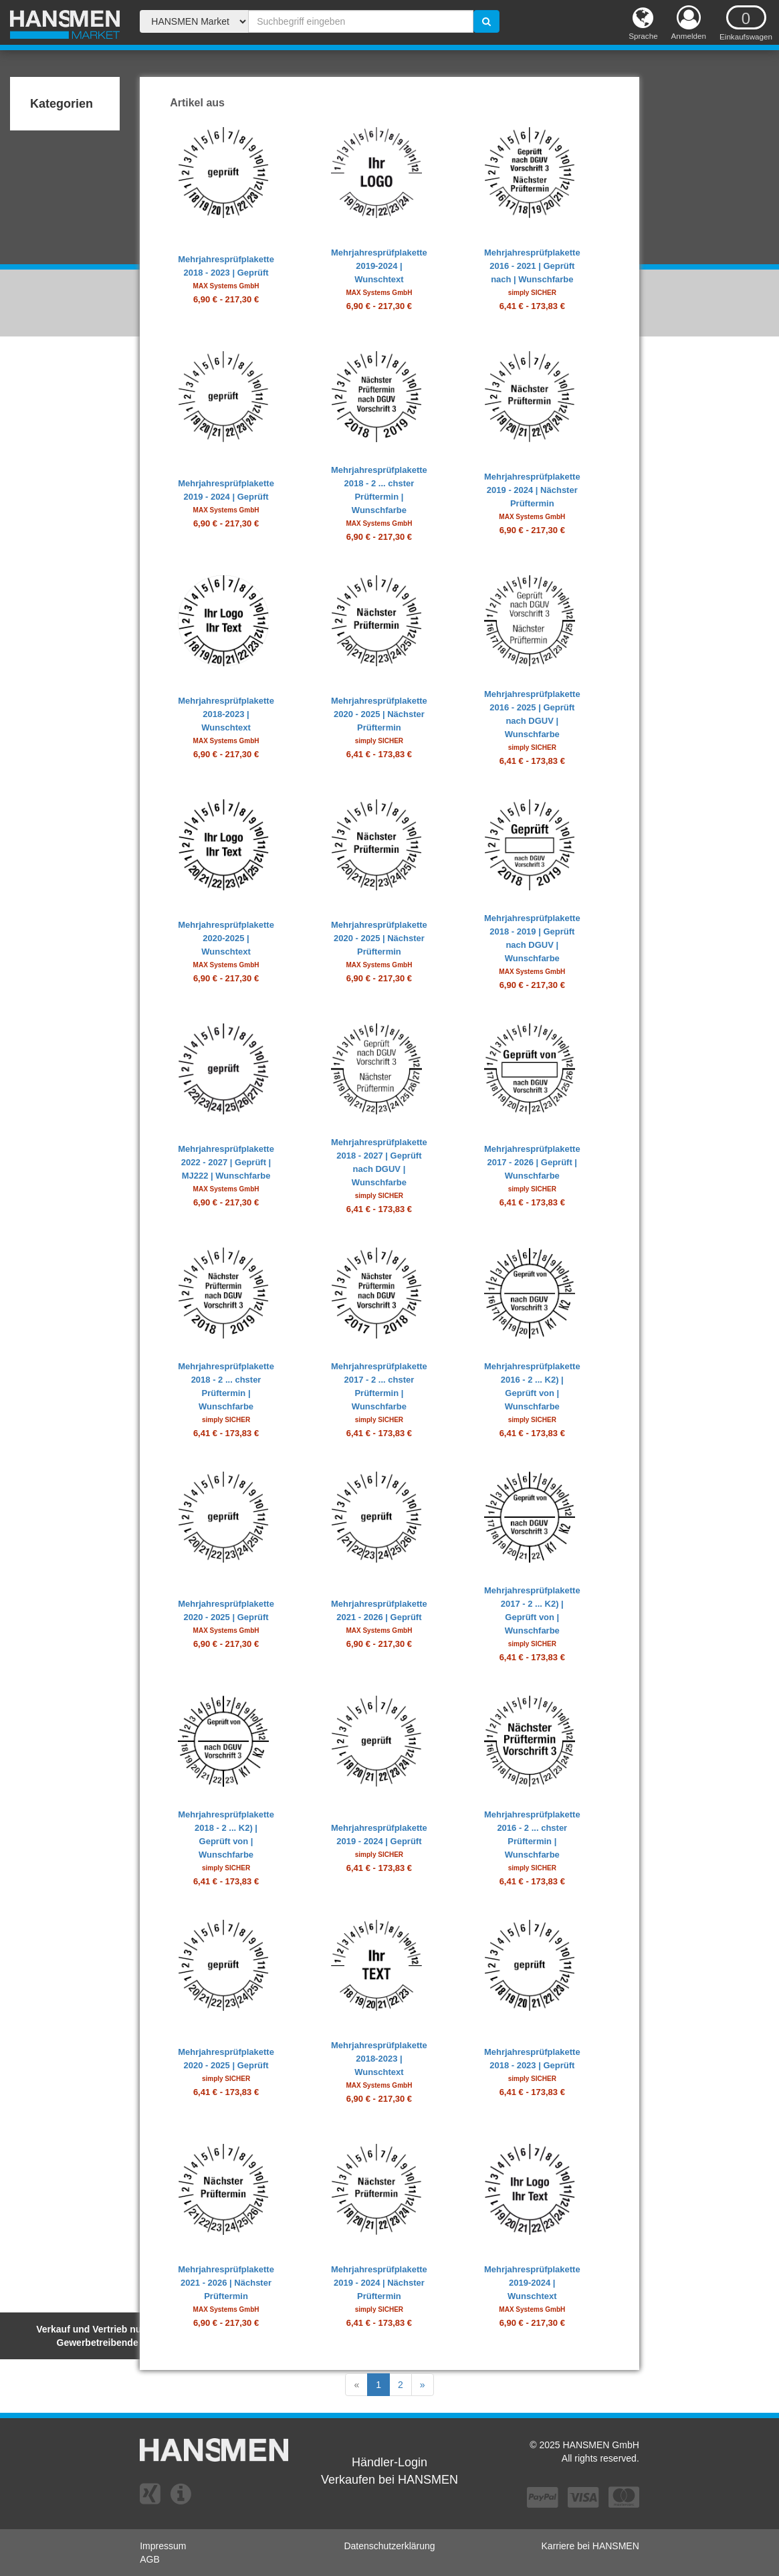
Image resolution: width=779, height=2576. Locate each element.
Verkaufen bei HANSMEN (389, 2479)
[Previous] (356, 2384)
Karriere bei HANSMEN (590, 2546)
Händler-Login (389, 2462)
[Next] (422, 2384)
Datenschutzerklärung (389, 2546)
